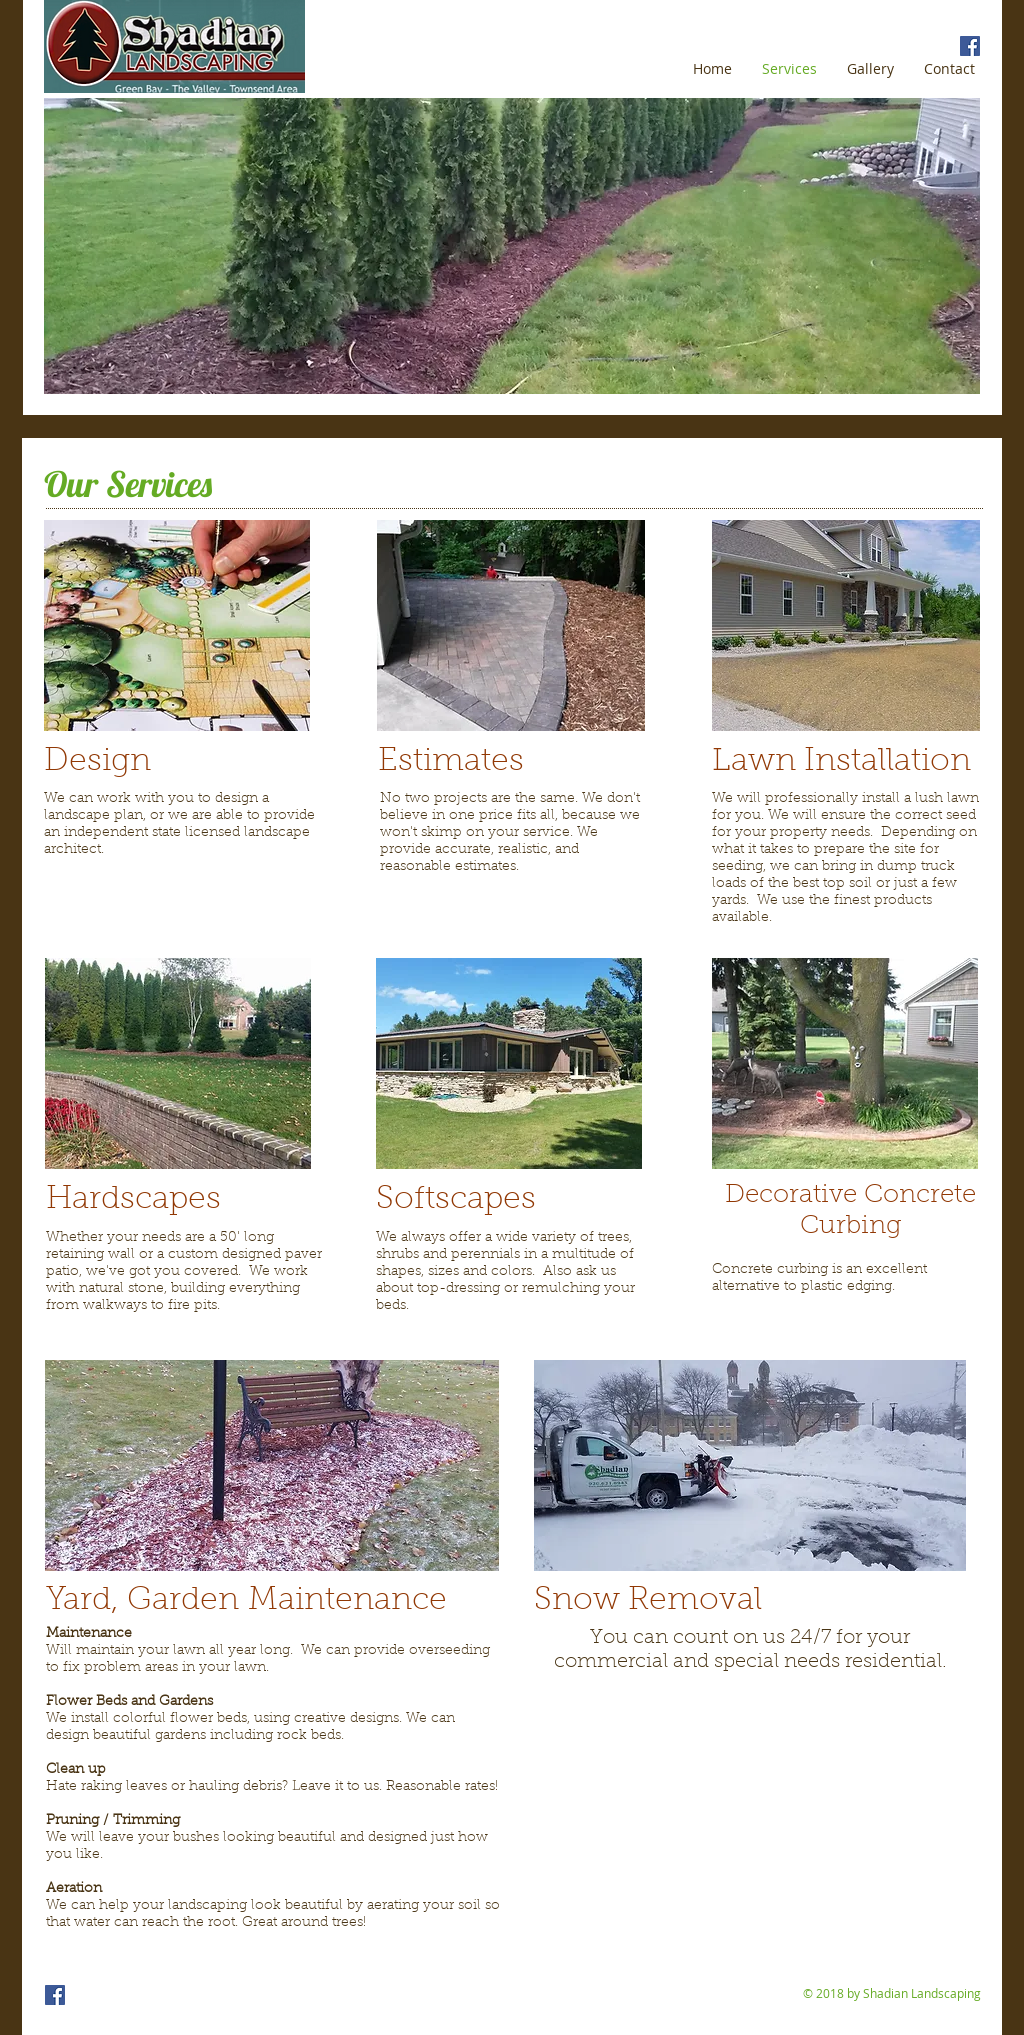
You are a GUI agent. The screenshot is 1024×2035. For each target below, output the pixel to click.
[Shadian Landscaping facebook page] (970, 46)
